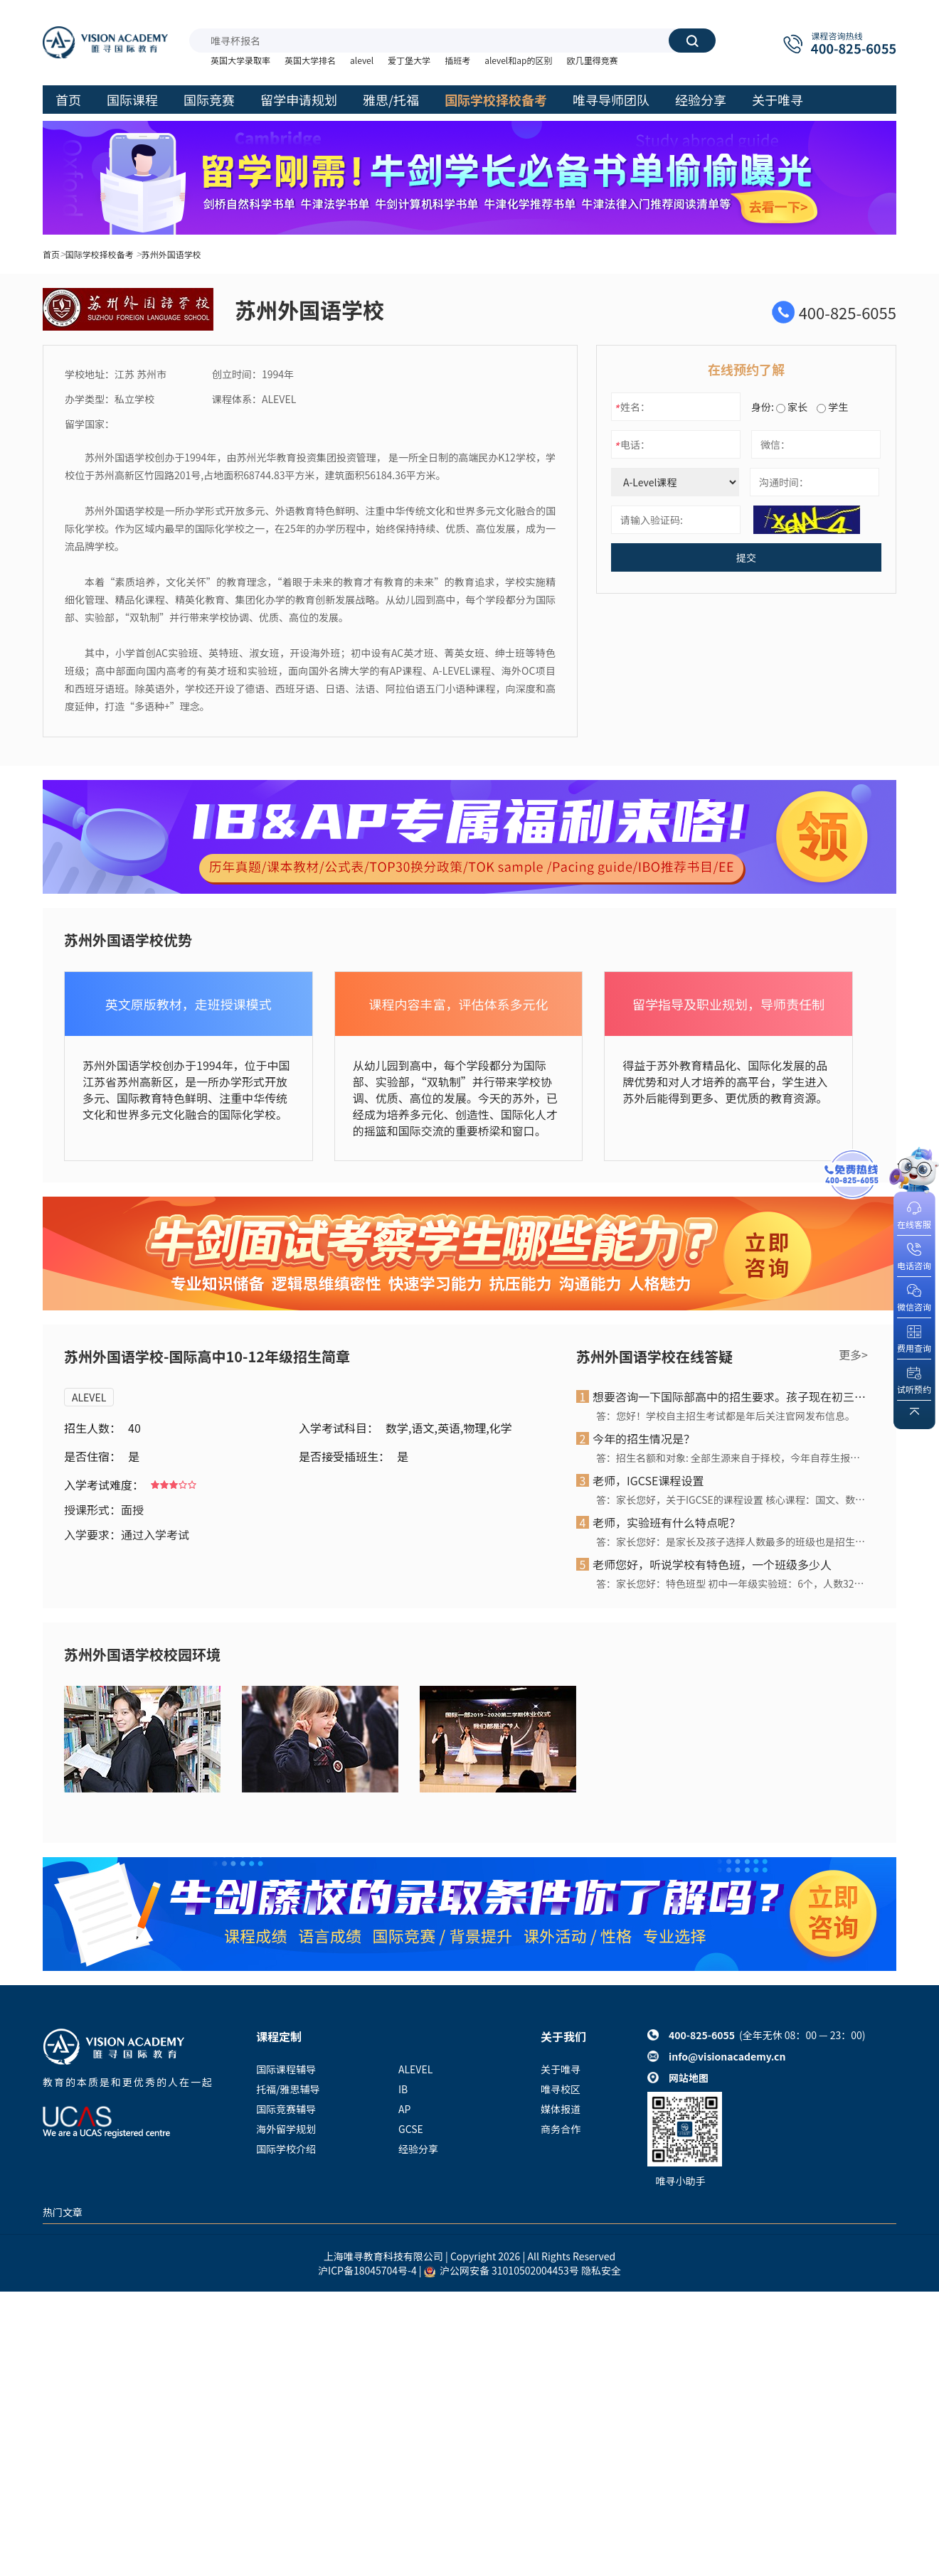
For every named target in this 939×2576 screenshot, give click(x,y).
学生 (832, 407)
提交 (746, 557)
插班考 (457, 60)
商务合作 (560, 2129)
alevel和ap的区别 (518, 60)
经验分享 (418, 2149)
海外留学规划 (286, 2129)
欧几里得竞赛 (591, 60)
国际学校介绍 (286, 2149)
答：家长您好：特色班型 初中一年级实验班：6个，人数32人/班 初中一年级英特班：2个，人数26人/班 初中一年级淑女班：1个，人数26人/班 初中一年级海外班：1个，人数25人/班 (732, 1583)
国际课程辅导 (286, 2069)
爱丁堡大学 (409, 60)
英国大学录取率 (240, 60)
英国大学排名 (310, 60)
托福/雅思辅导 (288, 2089)
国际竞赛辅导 (286, 2109)
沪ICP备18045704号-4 (367, 2270)
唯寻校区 (560, 2089)
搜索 (692, 40)
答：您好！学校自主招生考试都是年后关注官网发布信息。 (725, 1416)
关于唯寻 (560, 2069)
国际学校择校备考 (99, 254)
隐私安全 (601, 2270)
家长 (791, 407)
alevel (361, 60)
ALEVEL (89, 1397)
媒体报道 (560, 2109)
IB (403, 2089)
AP (404, 2109)
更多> (853, 1354)
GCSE (410, 2129)
